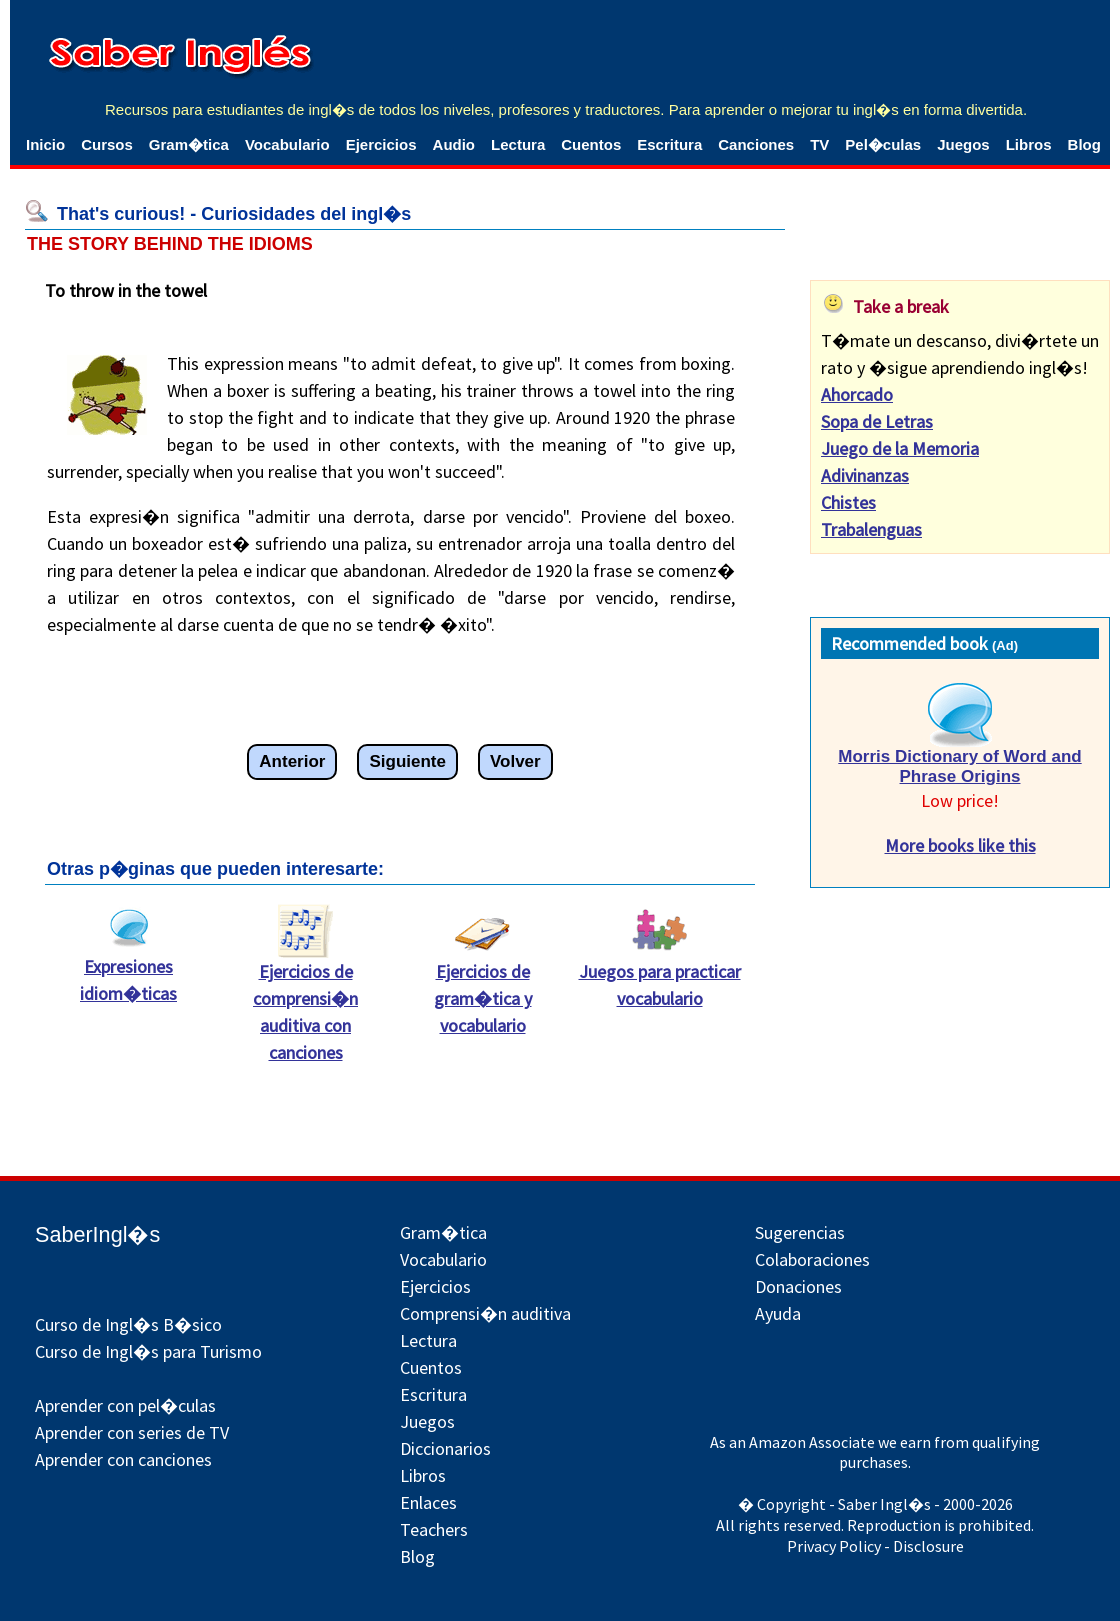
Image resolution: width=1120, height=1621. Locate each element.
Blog (1084, 144)
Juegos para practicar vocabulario (660, 975)
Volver (515, 761)
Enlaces (428, 1502)
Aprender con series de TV (132, 1432)
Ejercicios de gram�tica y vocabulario (483, 988)
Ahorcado (857, 394)
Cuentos (591, 144)
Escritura (669, 144)
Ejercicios (381, 144)
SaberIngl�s (97, 1234)
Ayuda (778, 1313)
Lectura (518, 144)
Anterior (292, 761)
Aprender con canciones (123, 1459)
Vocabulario (287, 144)
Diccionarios (445, 1448)
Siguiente (407, 761)
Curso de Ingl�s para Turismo (148, 1351)
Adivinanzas (865, 475)
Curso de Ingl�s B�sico (128, 1324)
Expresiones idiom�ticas (128, 970)
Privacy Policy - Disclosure (875, 1546)
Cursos (107, 144)
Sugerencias (800, 1232)
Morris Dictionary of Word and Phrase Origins (959, 766)
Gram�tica (189, 144)
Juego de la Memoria (900, 448)
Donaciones (798, 1286)
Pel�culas (883, 144)
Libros (1029, 144)
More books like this (960, 845)
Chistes (848, 502)
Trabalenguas (871, 529)
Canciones (756, 144)
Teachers (434, 1529)
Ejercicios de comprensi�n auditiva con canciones (305, 1002)
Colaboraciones (812, 1259)
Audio (454, 144)
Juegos (963, 144)
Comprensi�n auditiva (485, 1313)
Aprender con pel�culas (125, 1405)
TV (819, 144)
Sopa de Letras (877, 421)
